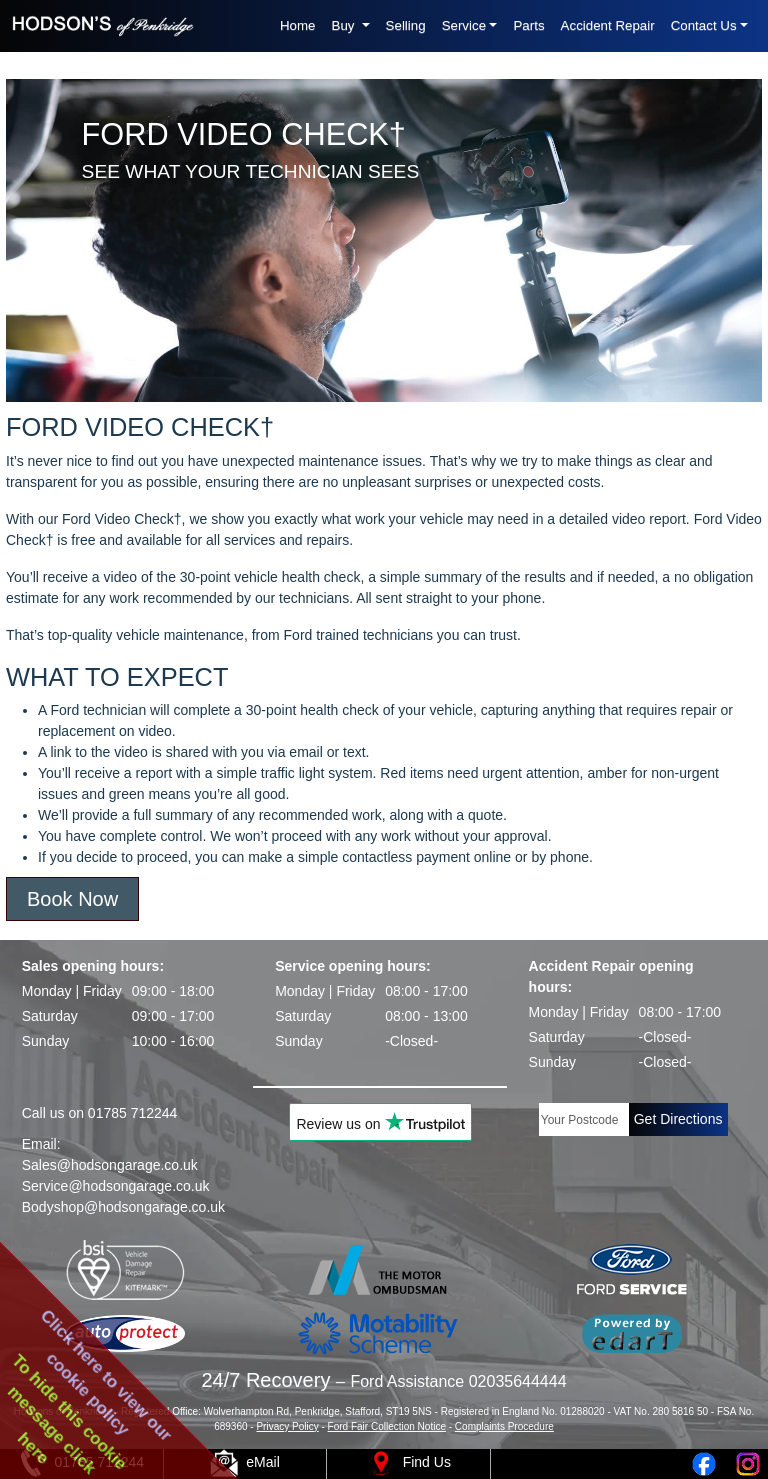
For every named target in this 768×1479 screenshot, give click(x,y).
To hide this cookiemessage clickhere (68, 1414)
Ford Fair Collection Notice (387, 1426)
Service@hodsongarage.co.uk (116, 1186)
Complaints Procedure (504, 1426)
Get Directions (678, 1119)
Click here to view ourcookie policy (107, 1375)
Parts (528, 25)
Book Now (72, 899)
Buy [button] (345, 25)
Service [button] (464, 25)
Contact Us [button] (704, 25)
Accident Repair (608, 25)
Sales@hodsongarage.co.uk (110, 1165)
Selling (406, 25)
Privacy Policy (287, 1426)
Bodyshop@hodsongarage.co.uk (123, 1207)
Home (298, 25)
